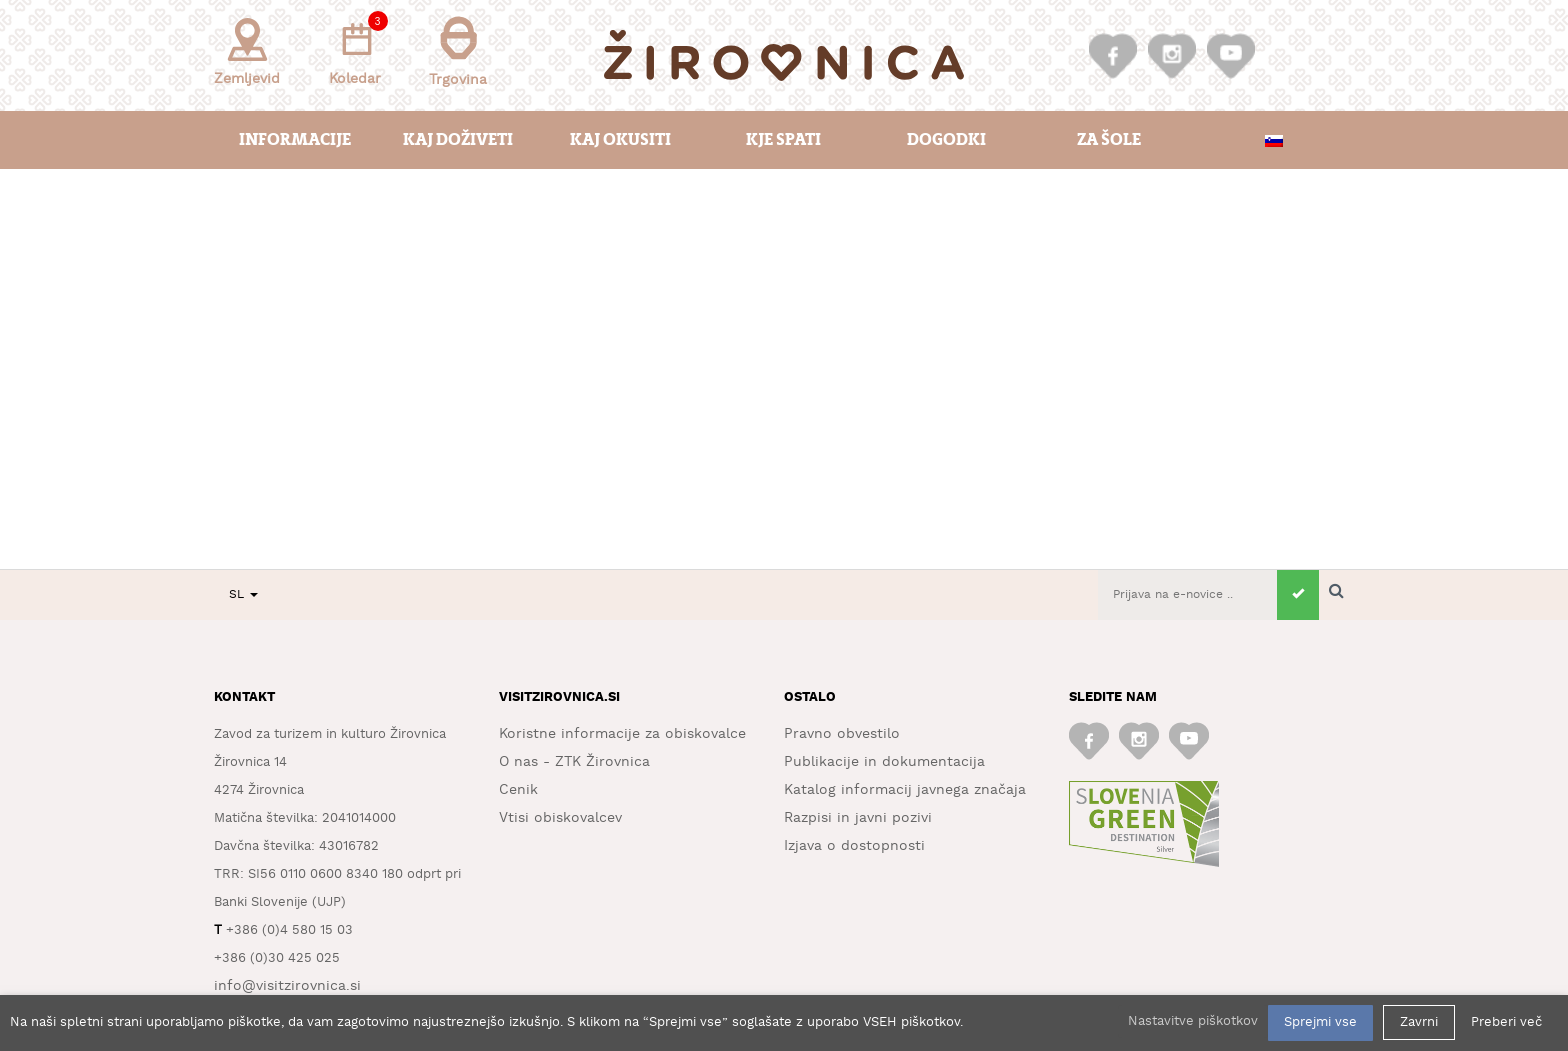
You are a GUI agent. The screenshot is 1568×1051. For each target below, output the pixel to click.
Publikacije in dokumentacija (884, 762)
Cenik (518, 790)
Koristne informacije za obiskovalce (622, 734)
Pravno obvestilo (842, 734)
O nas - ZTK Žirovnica (574, 762)
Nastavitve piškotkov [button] (1193, 1021)
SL (243, 594)
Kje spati (783, 139)
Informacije (295, 139)
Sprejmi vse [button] (1320, 1022)
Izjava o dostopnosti (854, 846)
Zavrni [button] (1419, 1022)
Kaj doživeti (458, 139)
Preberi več (1506, 1022)
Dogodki (946, 139)
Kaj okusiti (620, 139)
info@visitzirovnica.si (287, 986)
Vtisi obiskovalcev (560, 818)
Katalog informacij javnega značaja (905, 790)
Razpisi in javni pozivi (858, 818)
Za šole (1109, 139)
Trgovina (458, 51)
